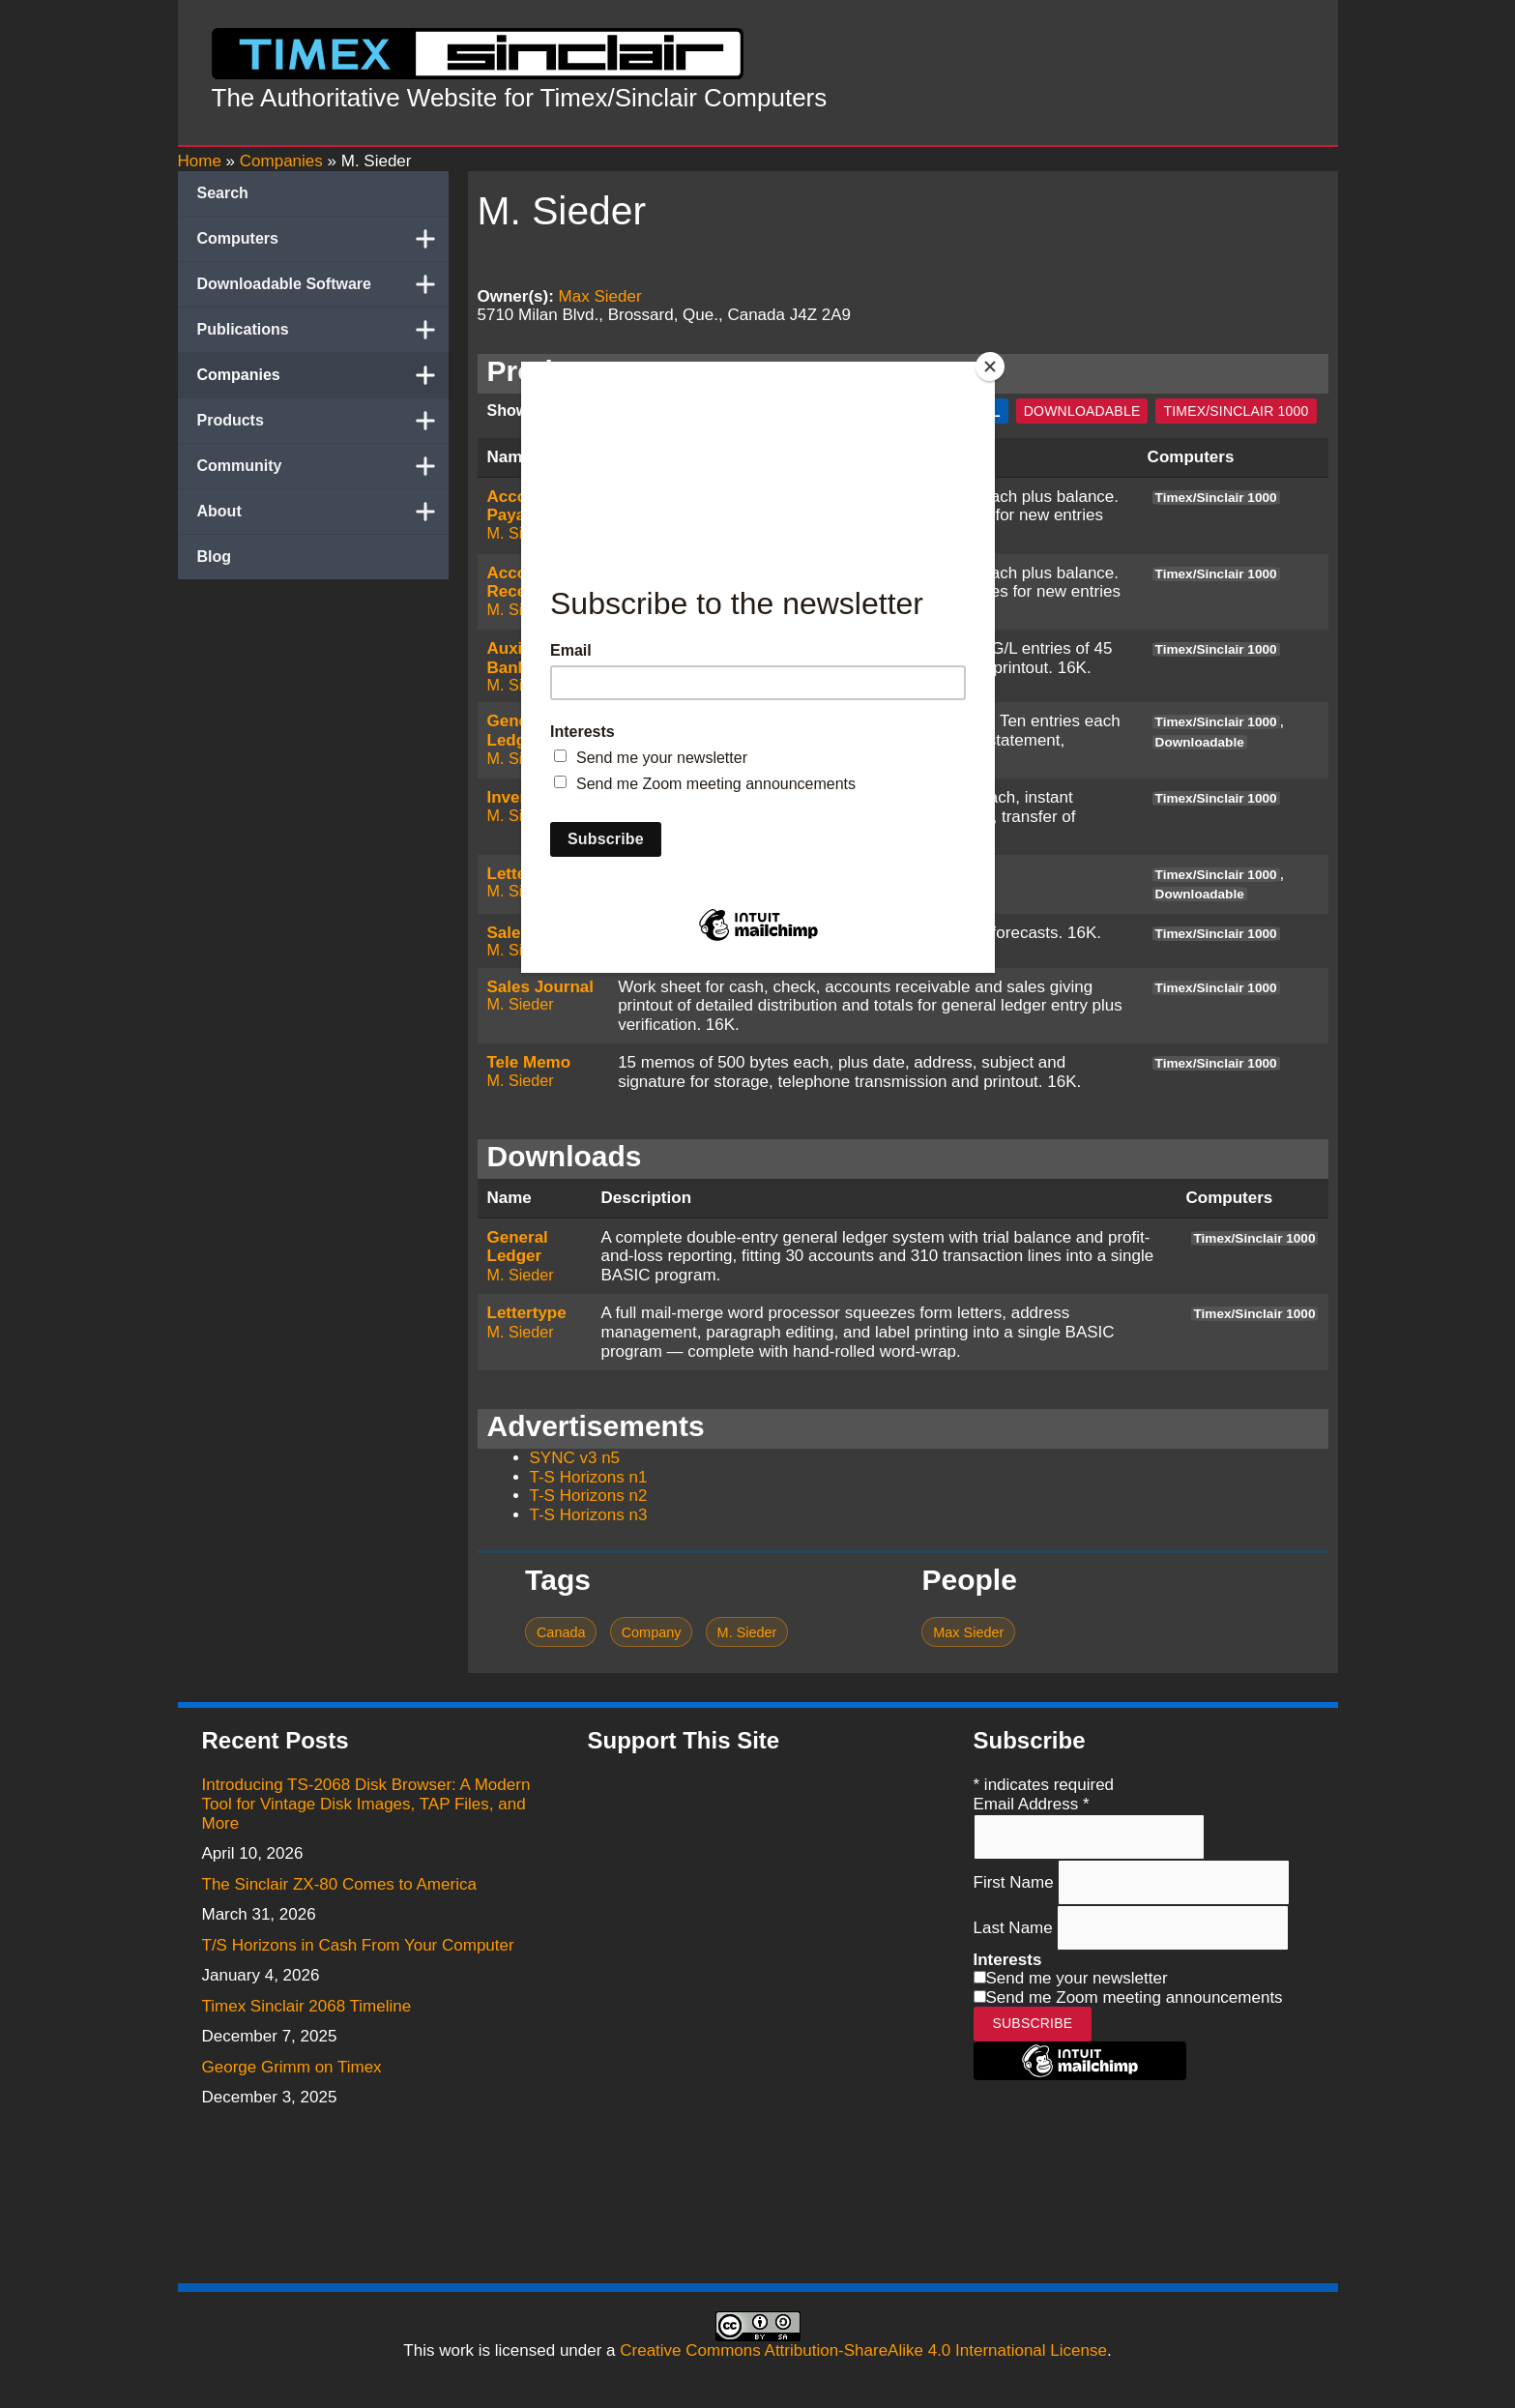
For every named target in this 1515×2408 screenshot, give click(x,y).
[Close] (990, 366)
